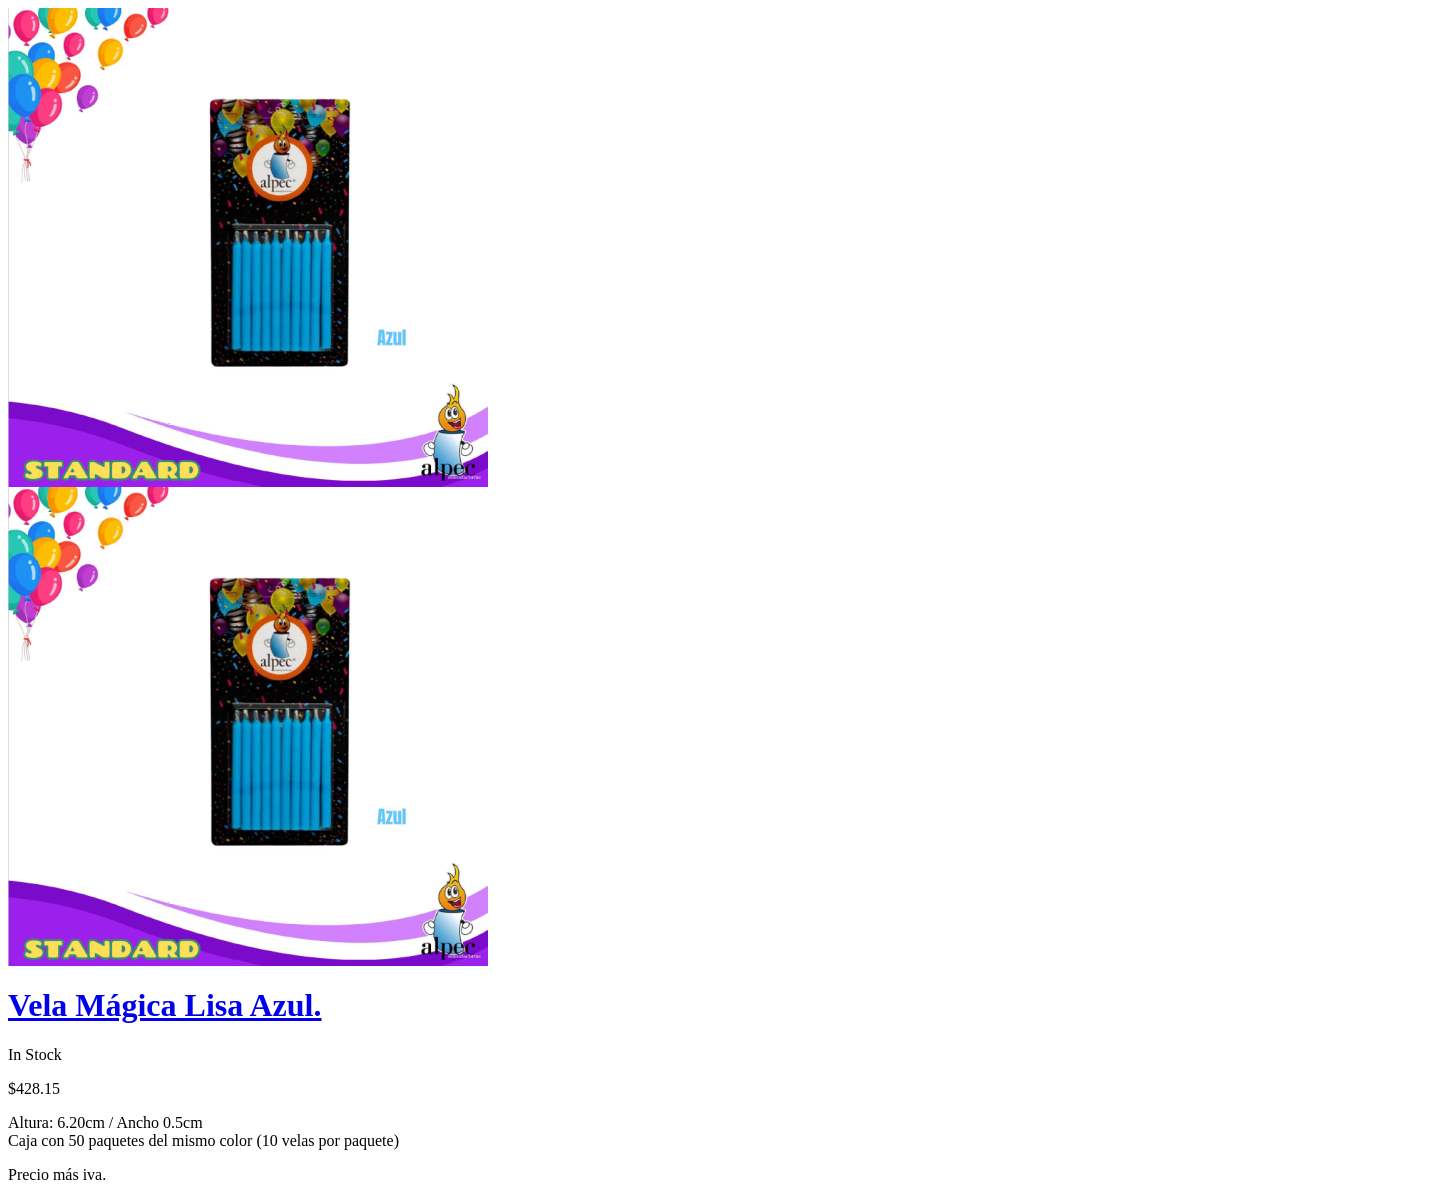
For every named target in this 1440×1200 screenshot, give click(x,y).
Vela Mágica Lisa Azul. (164, 1005)
